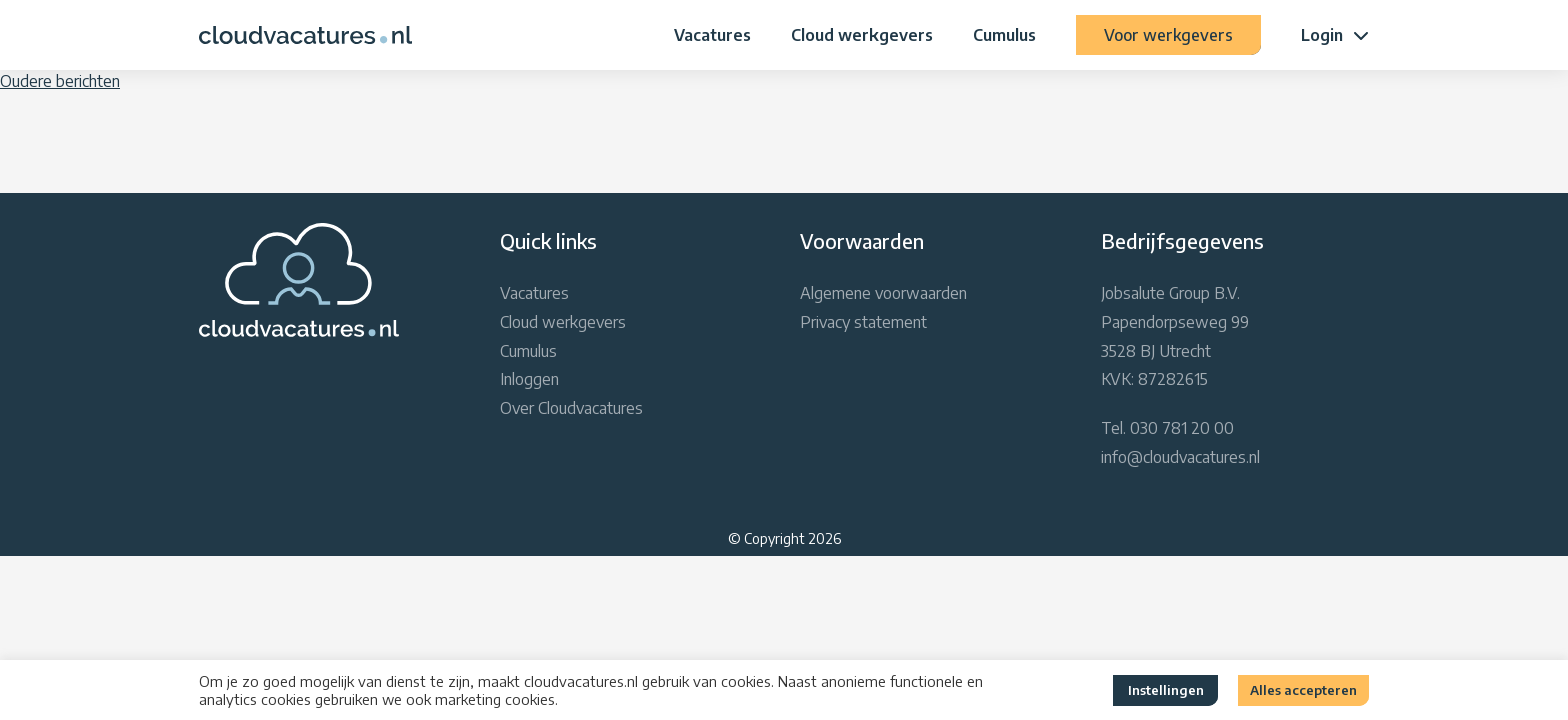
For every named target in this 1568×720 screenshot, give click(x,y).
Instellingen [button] (1166, 690)
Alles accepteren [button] (1303, 690)
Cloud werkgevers (862, 35)
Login (1322, 35)
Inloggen (529, 379)
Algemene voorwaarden (883, 293)
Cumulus (1004, 35)
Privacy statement (863, 322)
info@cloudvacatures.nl (1180, 457)
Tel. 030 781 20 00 (1167, 428)
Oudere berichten (60, 81)
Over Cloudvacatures (571, 408)
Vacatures (712, 35)
